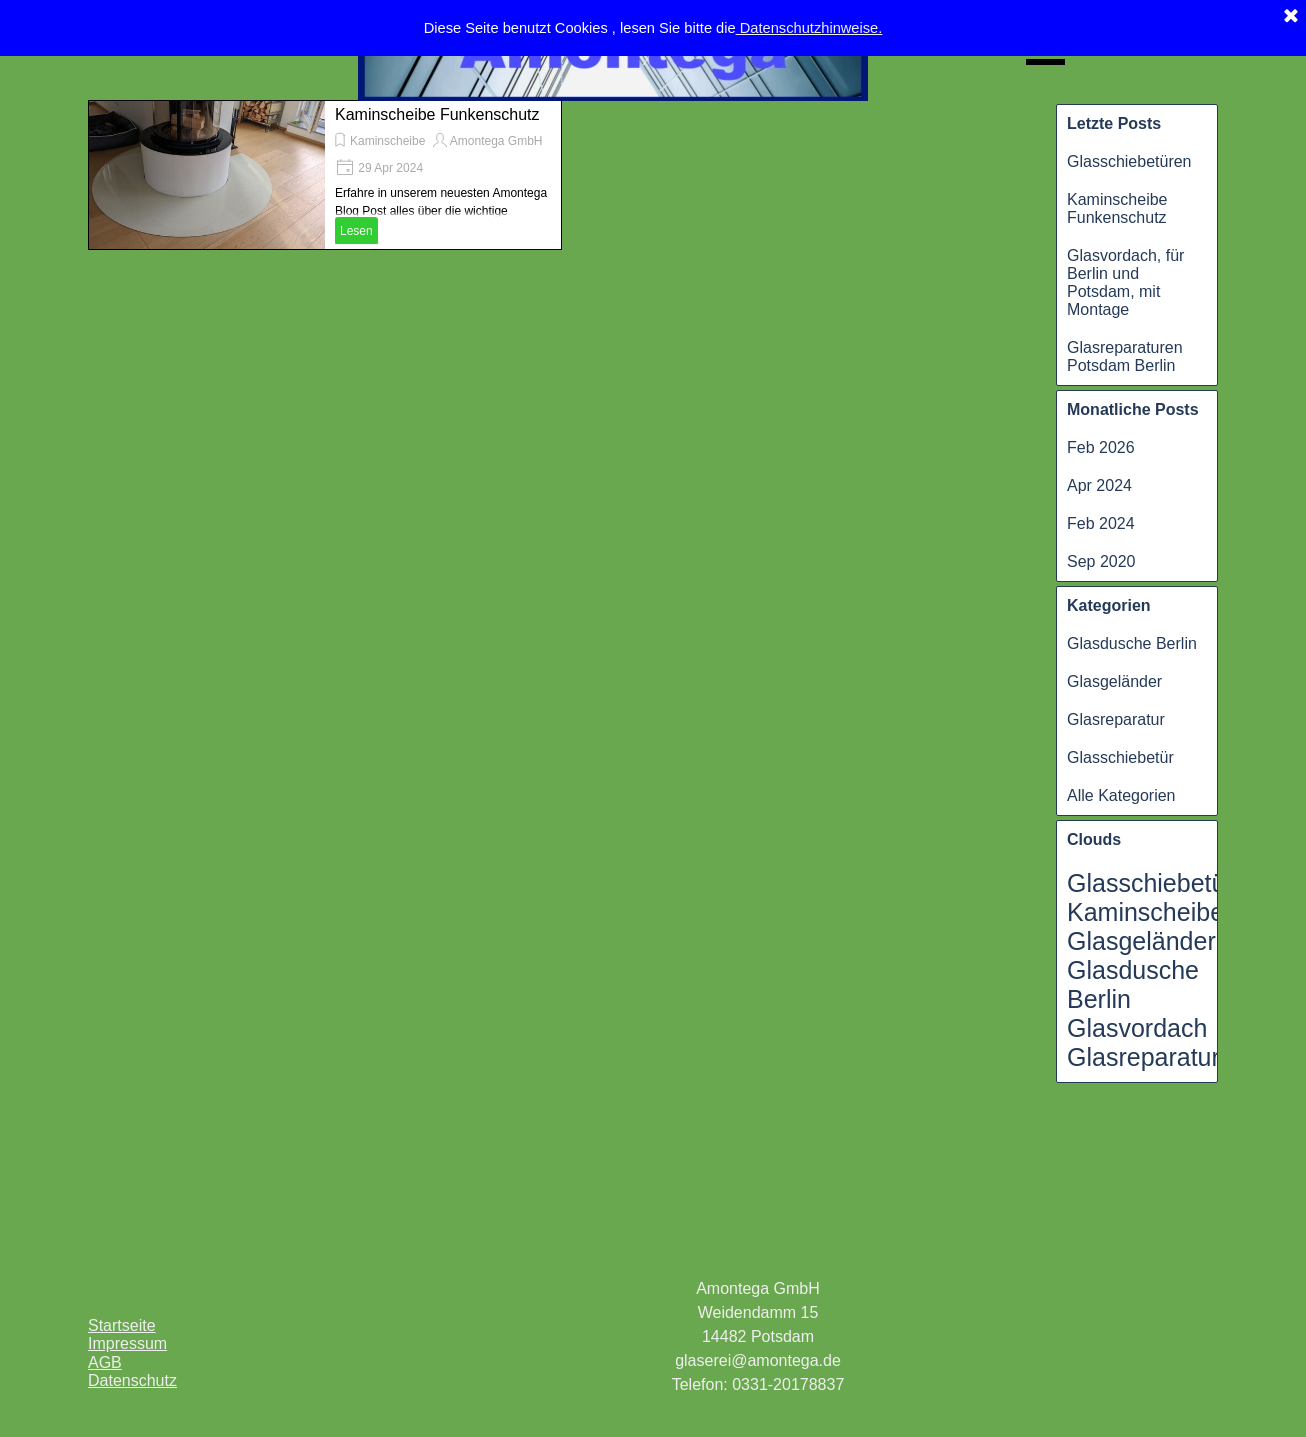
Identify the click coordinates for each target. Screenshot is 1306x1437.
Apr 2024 (1099, 485)
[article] (325, 175)
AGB (105, 1362)
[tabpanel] (758, 1337)
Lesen (356, 231)
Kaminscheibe (387, 141)
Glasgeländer (1114, 681)
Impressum (127, 1343)
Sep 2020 (1101, 561)
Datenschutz (132, 1380)
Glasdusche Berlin (1132, 643)
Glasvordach (1137, 1028)
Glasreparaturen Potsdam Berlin (1125, 356)
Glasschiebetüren (1129, 161)
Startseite (122, 1325)
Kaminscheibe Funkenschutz (1117, 208)
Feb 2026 (1101, 447)
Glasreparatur (1116, 719)
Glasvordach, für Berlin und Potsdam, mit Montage (1125, 282)
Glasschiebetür (1120, 757)
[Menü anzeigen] (1045, 49)
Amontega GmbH (496, 141)
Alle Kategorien (1121, 795)
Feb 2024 (1101, 523)
